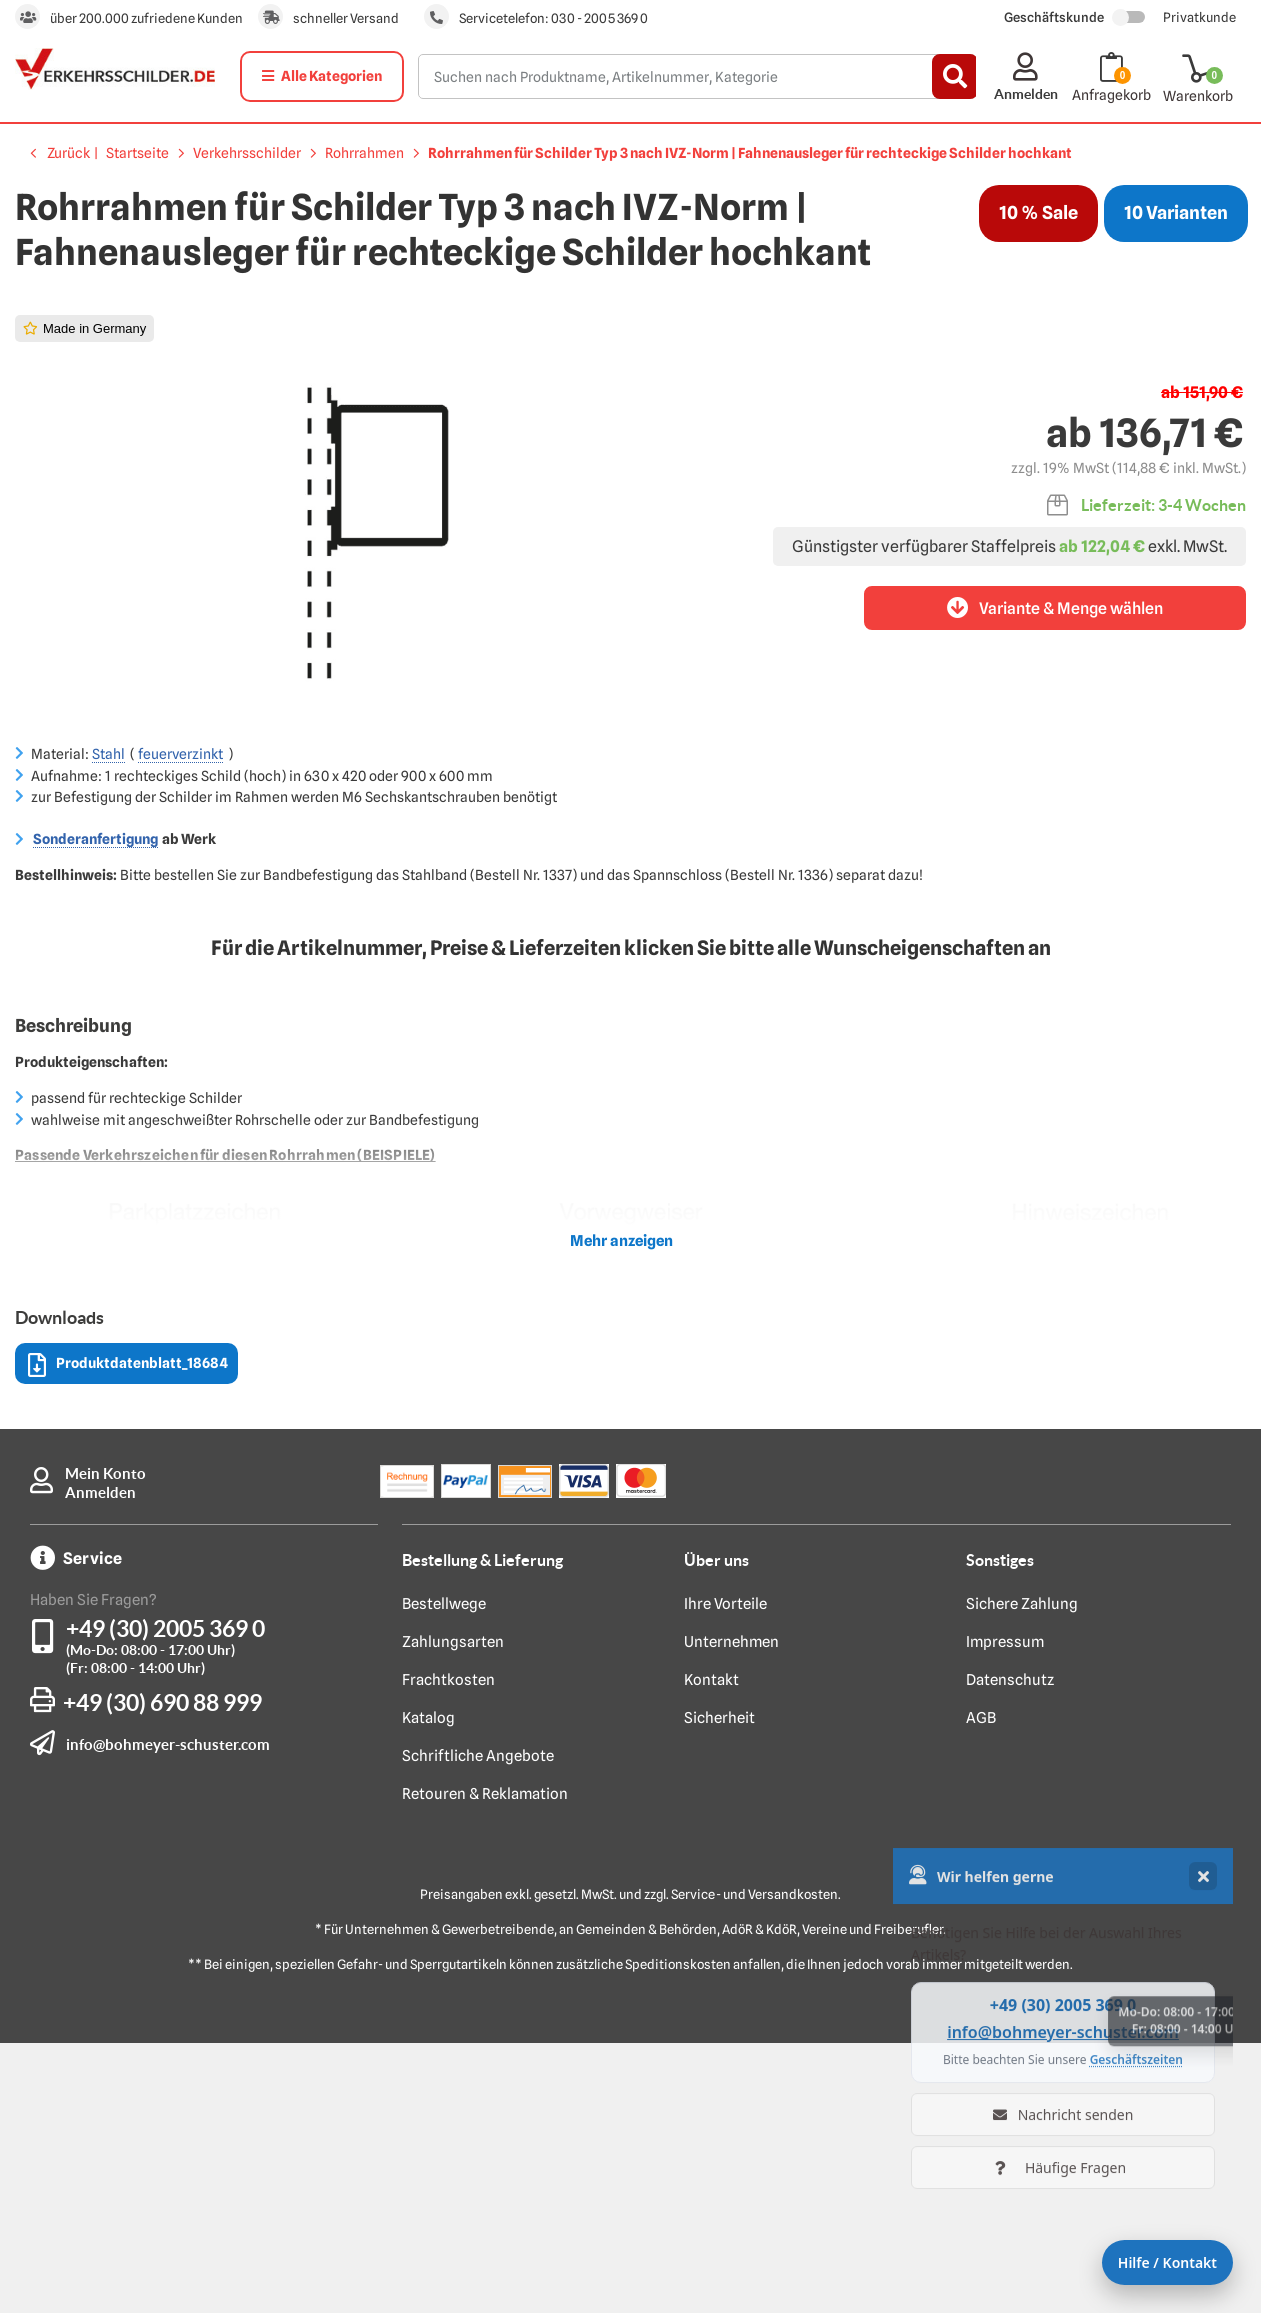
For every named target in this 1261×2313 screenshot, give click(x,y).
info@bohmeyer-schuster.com (168, 2014)
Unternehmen (731, 1912)
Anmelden (100, 1762)
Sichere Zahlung (1022, 1874)
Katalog (428, 1988)
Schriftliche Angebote (478, 2026)
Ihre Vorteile (725, 1874)
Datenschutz (1010, 1950)
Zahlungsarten (453, 1912)
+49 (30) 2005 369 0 (165, 1898)
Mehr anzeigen (621, 1511)
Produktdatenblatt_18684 (128, 1635)
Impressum (1005, 1912)
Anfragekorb (1111, 95)
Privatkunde (1199, 17)
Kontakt (711, 1950)
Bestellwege (444, 1874)
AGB (981, 1988)
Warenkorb (1198, 96)
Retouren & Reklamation (485, 2064)
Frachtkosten (448, 1950)
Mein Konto (105, 1743)
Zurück (68, 153)
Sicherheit (719, 1988)
